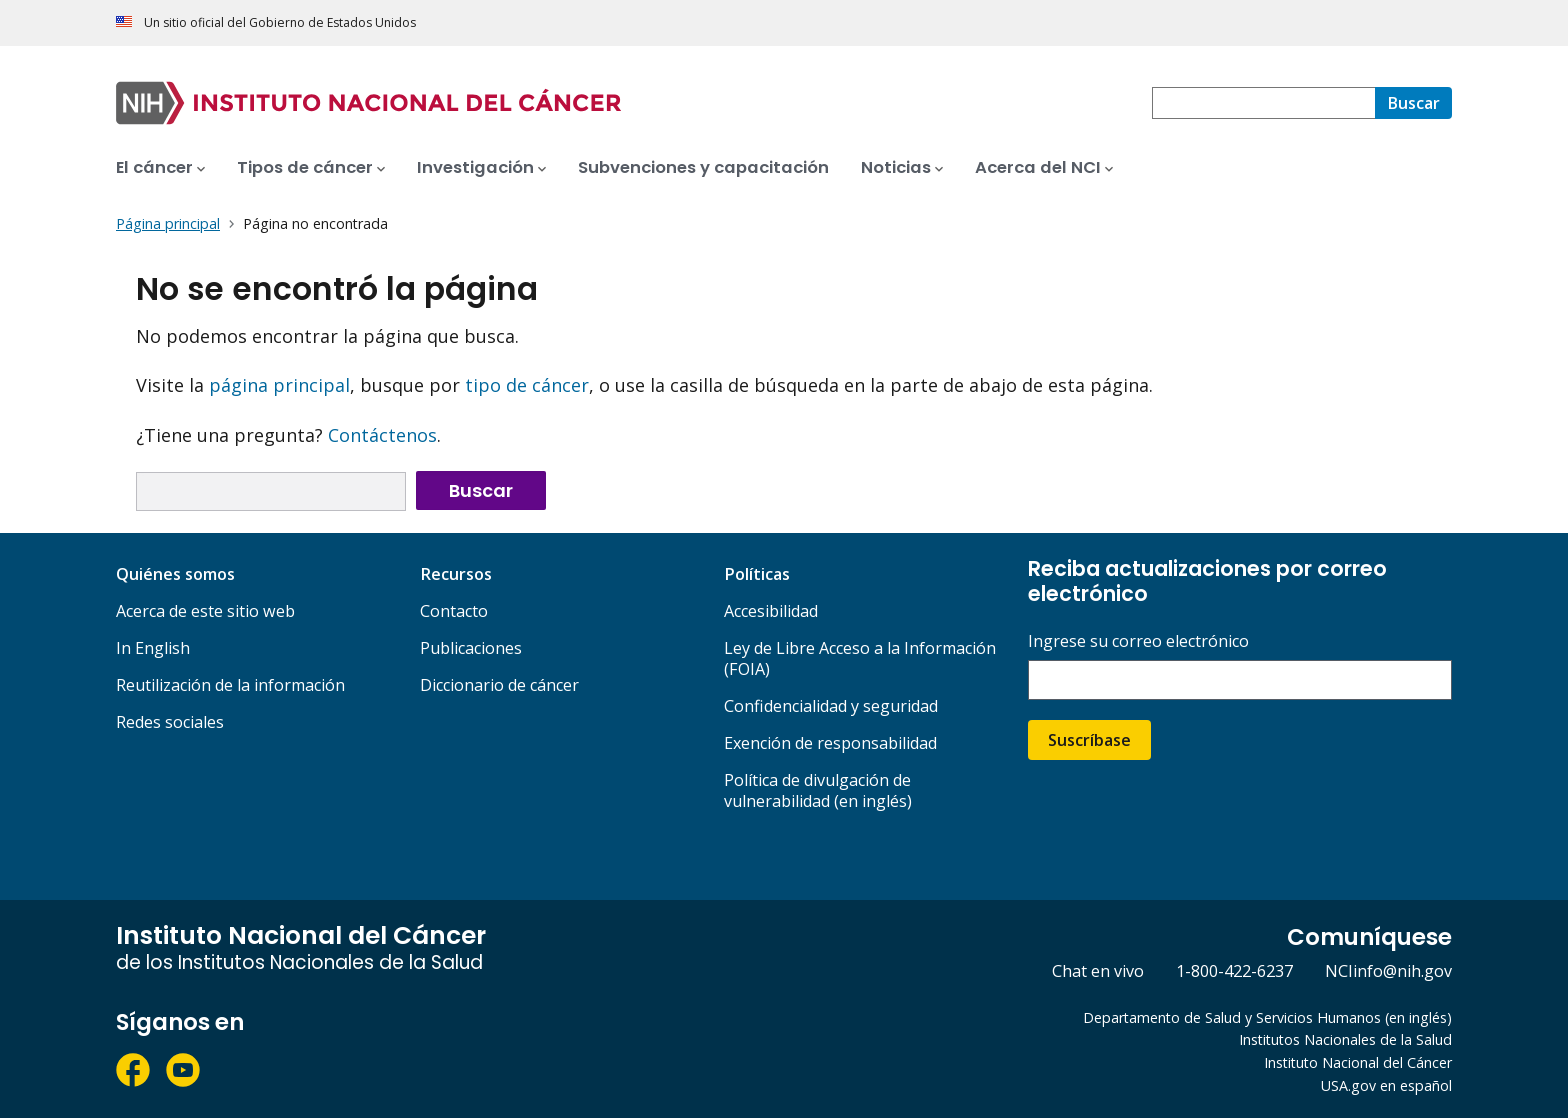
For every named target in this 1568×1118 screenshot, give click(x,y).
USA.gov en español (1386, 1085)
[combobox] (1263, 103)
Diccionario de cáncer (499, 685)
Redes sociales (170, 722)
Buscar (481, 490)
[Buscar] (1413, 103)
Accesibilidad (771, 611)
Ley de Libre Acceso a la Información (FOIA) (860, 658)
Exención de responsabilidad (830, 743)
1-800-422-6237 (1234, 971)
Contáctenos (382, 435)
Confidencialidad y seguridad (831, 706)
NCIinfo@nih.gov (1388, 971)
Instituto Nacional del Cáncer (1358, 1062)
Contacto (454, 611)
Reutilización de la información (230, 685)
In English (153, 648)
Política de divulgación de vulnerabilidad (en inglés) (818, 790)
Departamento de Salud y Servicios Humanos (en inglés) (1267, 1017)
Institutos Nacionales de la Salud (1345, 1039)
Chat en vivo (1098, 971)
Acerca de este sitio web (205, 611)
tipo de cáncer (527, 385)
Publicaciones (471, 648)
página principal (279, 385)
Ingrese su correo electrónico (1138, 641)
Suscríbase (1089, 740)
